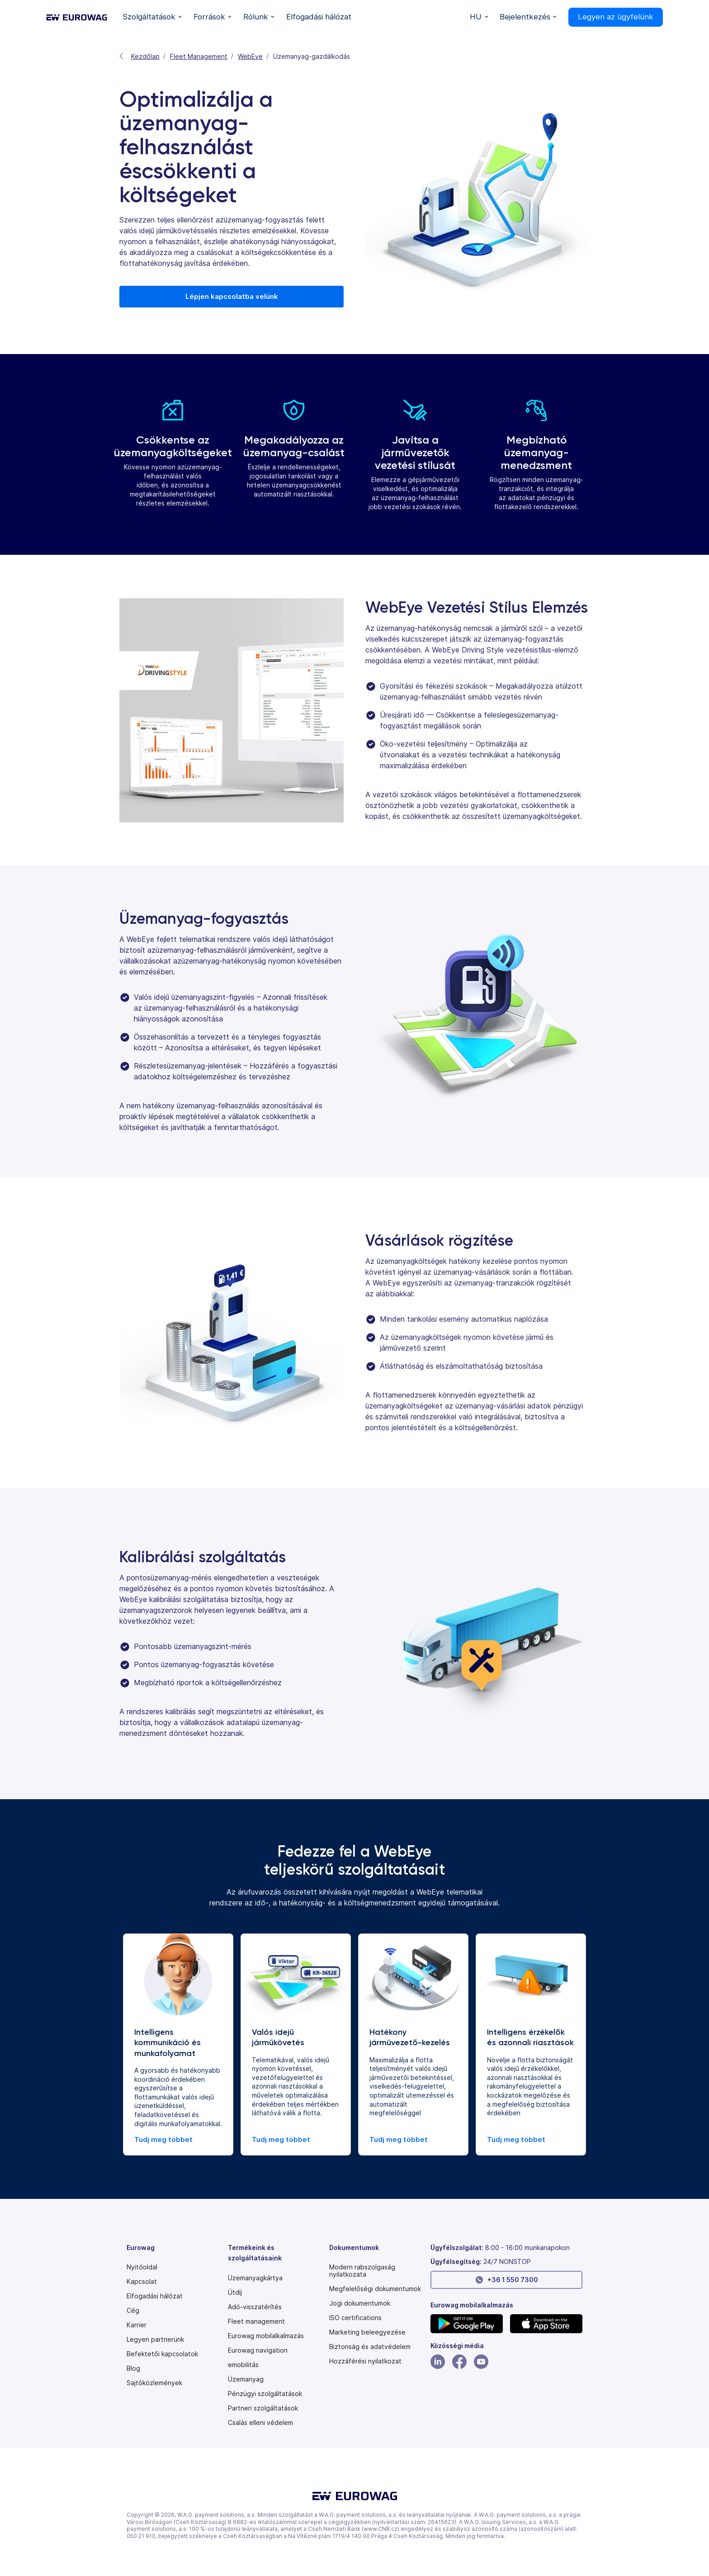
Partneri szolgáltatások (263, 2408)
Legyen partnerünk (155, 2339)
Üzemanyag (246, 2379)
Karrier (137, 2325)
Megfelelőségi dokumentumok (375, 2288)
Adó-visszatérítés (255, 2307)
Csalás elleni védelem (260, 2422)
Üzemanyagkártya (255, 2278)
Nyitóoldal (142, 2267)
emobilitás (243, 2364)
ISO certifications (355, 2317)
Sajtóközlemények (154, 2383)
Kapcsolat (142, 2281)
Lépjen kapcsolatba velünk (231, 296)
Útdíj (235, 2292)
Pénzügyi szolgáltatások (265, 2393)
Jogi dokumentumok (359, 2303)
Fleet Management (198, 56)
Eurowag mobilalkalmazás (266, 2336)
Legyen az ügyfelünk (615, 16)
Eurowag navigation (258, 2350)
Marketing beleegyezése (367, 2332)
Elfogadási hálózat (155, 2296)
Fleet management (256, 2321)
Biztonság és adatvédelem (370, 2346)
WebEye (250, 56)
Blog (133, 2368)
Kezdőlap (145, 56)
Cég (133, 2310)
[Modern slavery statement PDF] (376, 2271)
